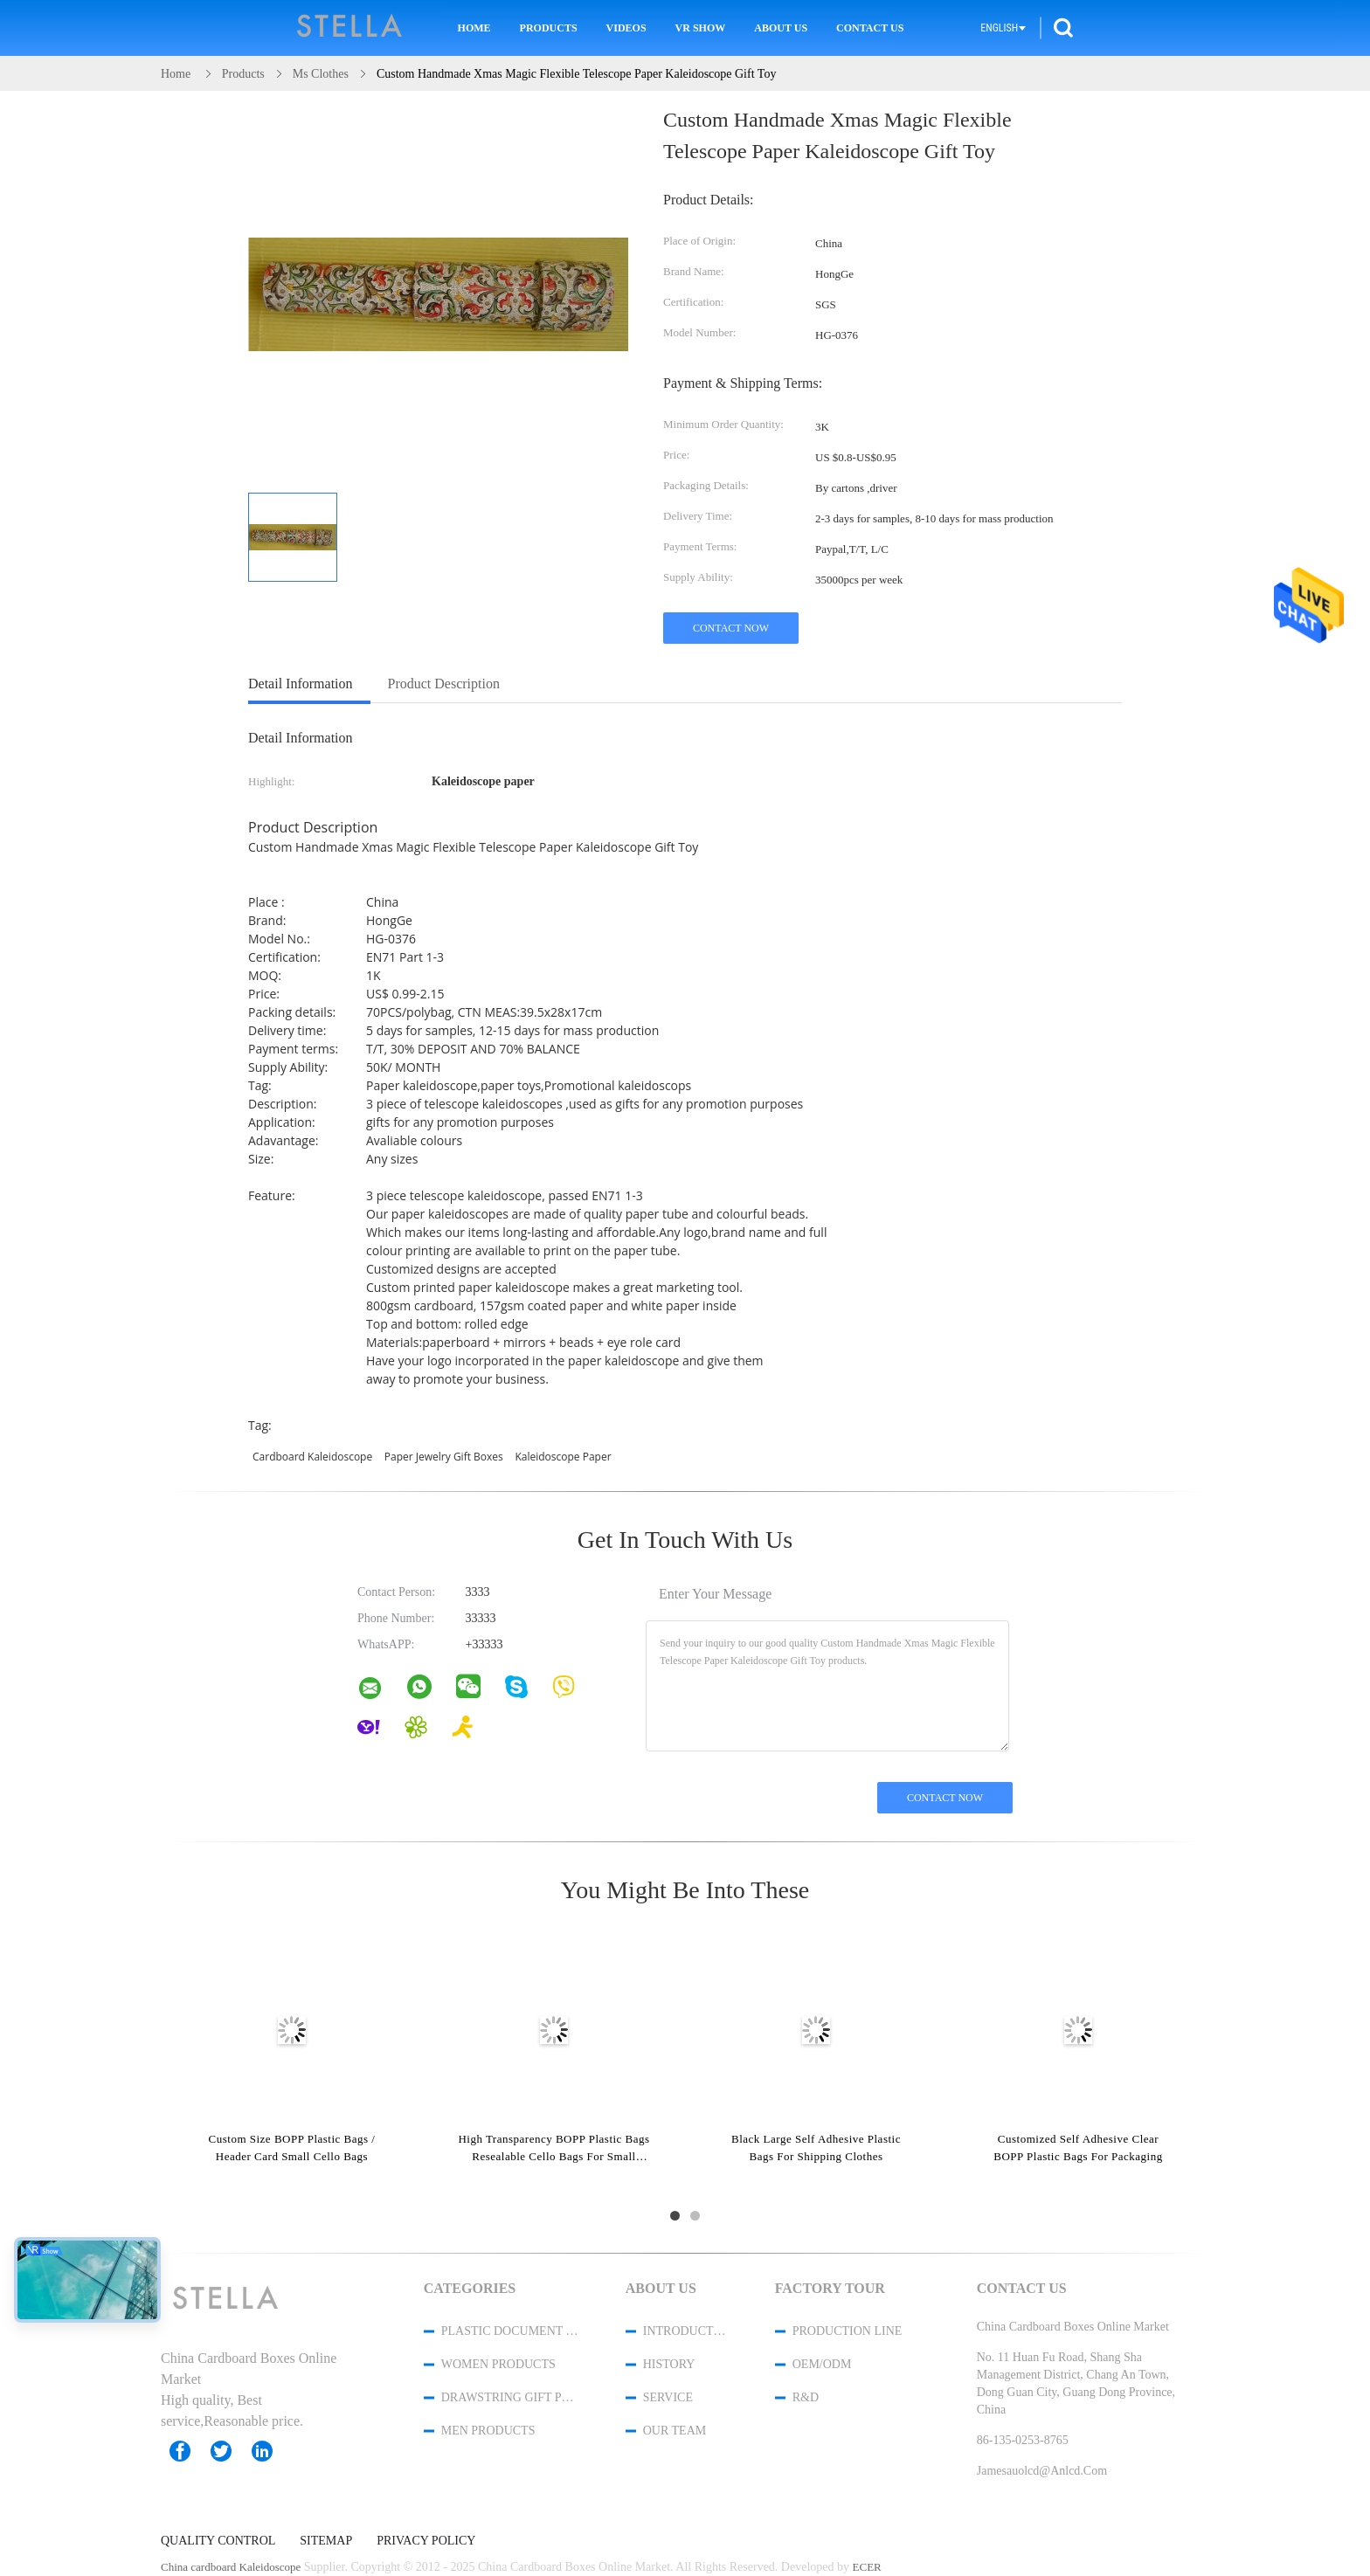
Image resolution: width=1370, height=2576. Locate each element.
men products (488, 2430)
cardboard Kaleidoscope (312, 1456)
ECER (867, 2566)
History (669, 2364)
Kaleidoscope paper (563, 1456)
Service (668, 2397)
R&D (805, 2397)
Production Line (847, 2331)
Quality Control (218, 2541)
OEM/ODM (822, 2364)
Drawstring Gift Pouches (510, 2397)
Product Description (444, 683)
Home (474, 28)
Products (549, 28)
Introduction (686, 2331)
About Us (780, 28)
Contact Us (869, 28)
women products (498, 2364)
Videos (626, 28)
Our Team (674, 2430)
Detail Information (300, 683)
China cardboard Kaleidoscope (231, 2566)
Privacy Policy (426, 2541)
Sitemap (326, 2541)
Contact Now (731, 628)
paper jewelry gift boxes (443, 1456)
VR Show (700, 28)
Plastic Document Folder (510, 2331)
